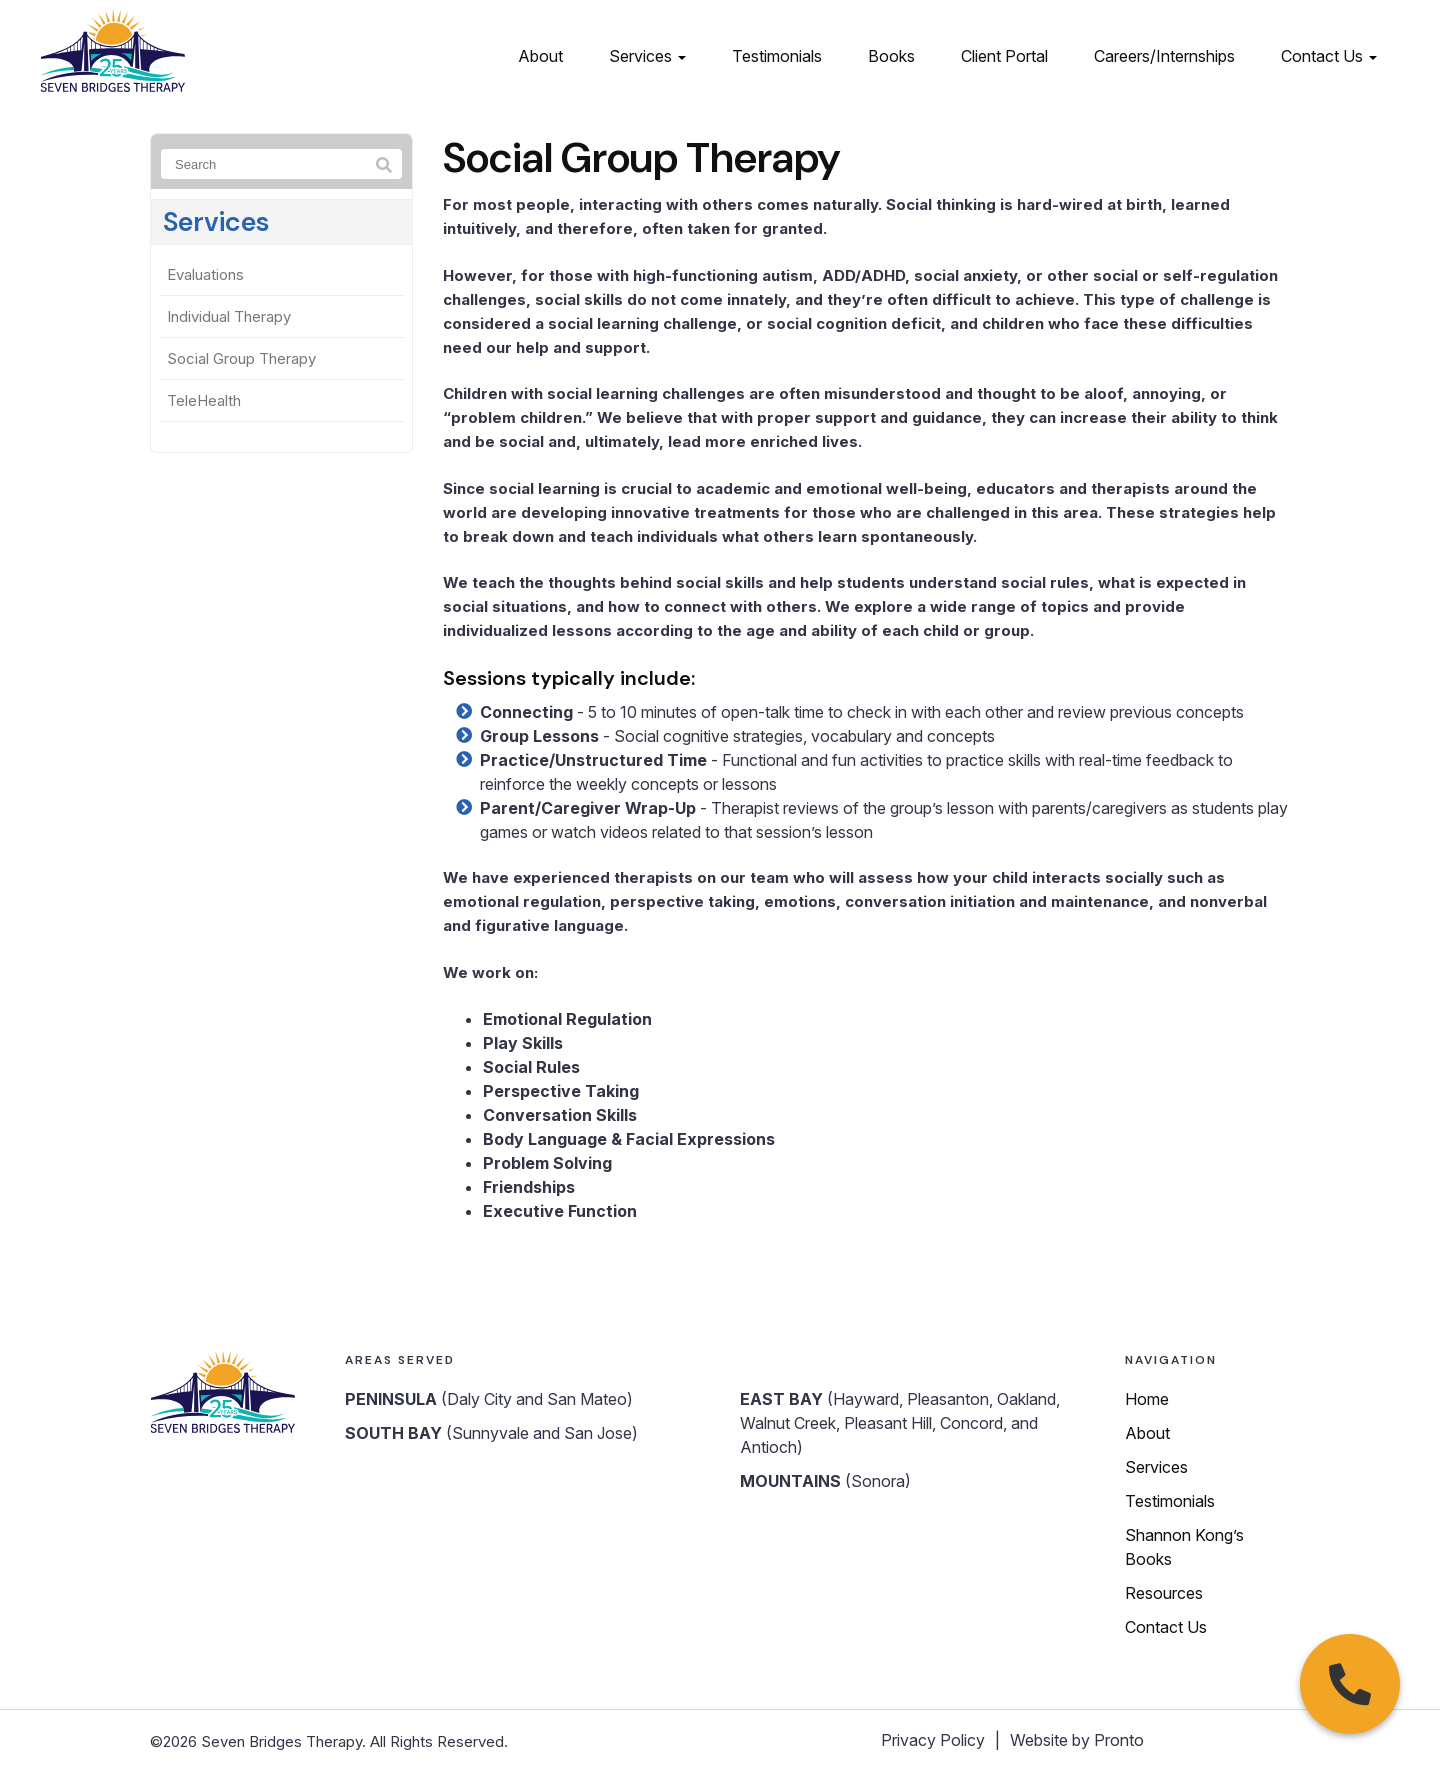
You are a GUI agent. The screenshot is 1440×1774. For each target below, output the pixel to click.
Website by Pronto (1077, 1740)
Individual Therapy (229, 316)
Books (891, 56)
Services (647, 56)
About (540, 56)
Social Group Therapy (241, 358)
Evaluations (205, 274)
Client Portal (1004, 56)
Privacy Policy (933, 1740)
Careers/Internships (1164, 56)
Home (1147, 1399)
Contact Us (1329, 56)
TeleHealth (204, 400)
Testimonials (777, 56)
